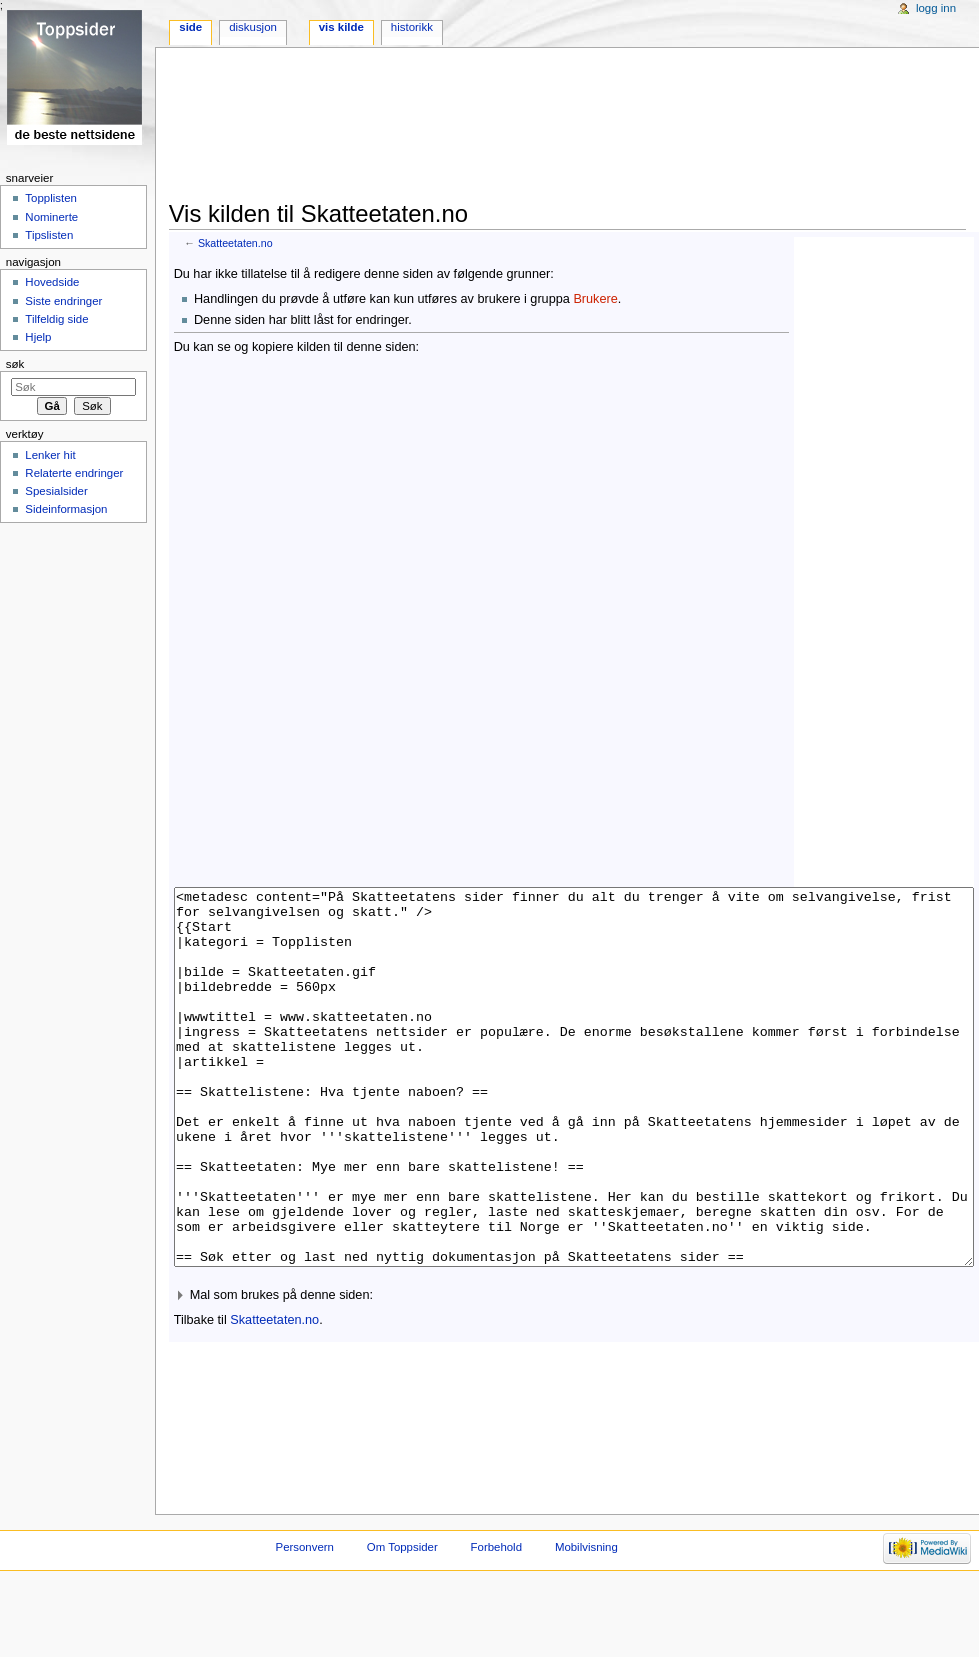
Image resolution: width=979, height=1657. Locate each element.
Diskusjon (253, 27)
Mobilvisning (586, 1622)
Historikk (412, 27)
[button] (574, 1370)
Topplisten (51, 198)
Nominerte (51, 217)
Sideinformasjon (66, 509)
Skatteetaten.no (235, 243)
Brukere (595, 299)
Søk (15, 364)
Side (190, 27)
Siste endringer (63, 301)
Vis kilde (341, 27)
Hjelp (38, 337)
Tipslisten (49, 235)
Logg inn (936, 8)
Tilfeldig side (56, 319)
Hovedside (52, 282)
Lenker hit (50, 455)
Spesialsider (56, 491)
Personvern (305, 1622)
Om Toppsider (402, 1622)
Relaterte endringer (74, 473)
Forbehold (496, 1622)
